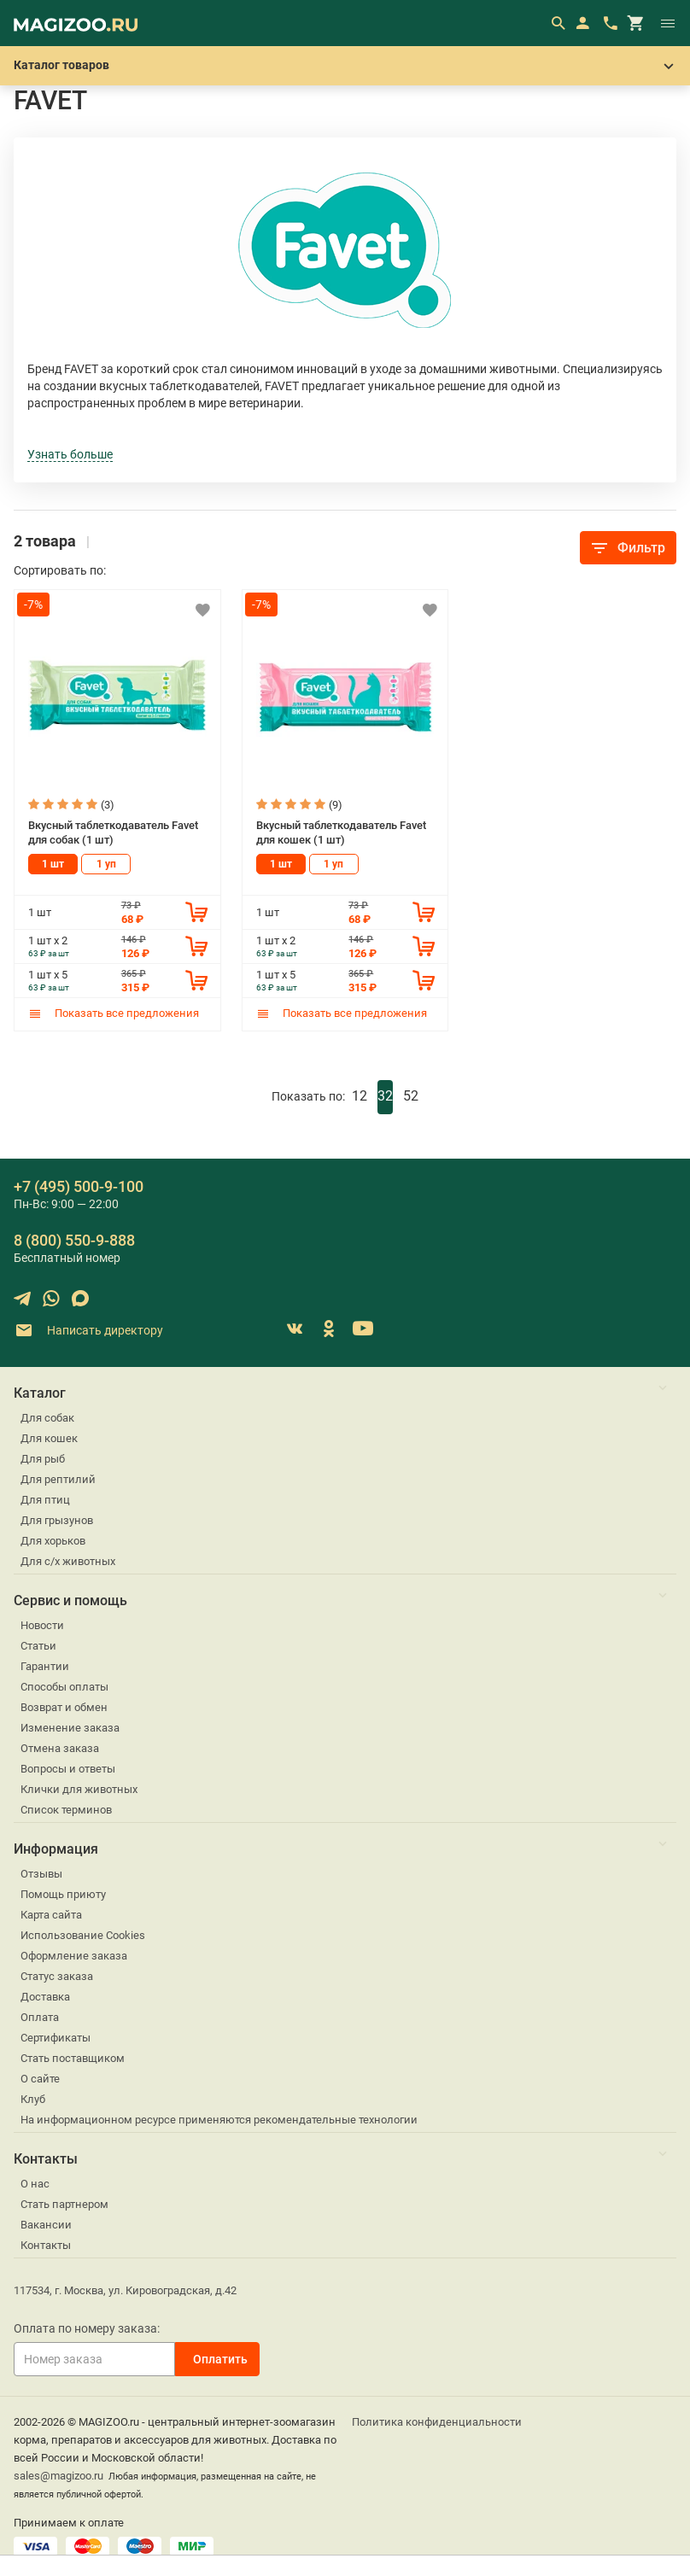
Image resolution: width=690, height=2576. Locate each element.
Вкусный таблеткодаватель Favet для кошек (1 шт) (341, 831)
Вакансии (46, 2223)
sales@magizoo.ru (58, 2474)
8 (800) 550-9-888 (74, 1239)
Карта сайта (51, 1913)
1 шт (53, 863)
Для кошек (49, 1437)
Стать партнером (64, 2203)
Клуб (32, 2098)
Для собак (47, 1417)
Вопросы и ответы (67, 1767)
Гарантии (44, 1665)
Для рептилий (58, 1478)
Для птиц (45, 1498)
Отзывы (41, 1872)
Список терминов (66, 1808)
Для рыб (42, 1458)
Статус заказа (56, 1975)
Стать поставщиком (72, 2057)
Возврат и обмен (64, 1706)
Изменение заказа (70, 1726)
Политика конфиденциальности (437, 2421)
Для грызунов (56, 1519)
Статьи (38, 1644)
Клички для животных (78, 1788)
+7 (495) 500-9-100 (78, 1186)
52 (410, 1095)
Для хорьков (52, 1539)
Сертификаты (55, 2036)
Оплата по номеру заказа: (87, 2327)
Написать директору (88, 1330)
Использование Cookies (82, 1934)
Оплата (39, 2016)
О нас (35, 2182)
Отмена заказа (59, 1747)
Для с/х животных (67, 1560)
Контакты (45, 2244)
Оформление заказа (73, 1954)
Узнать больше (70, 454)
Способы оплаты (64, 1685)
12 (359, 1095)
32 (385, 1095)
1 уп (106, 863)
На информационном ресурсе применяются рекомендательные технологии (219, 2118)
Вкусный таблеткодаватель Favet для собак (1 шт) (113, 831)
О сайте (40, 2077)
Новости (42, 1624)
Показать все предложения (113, 1012)
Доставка (45, 1995)
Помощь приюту (63, 1893)
